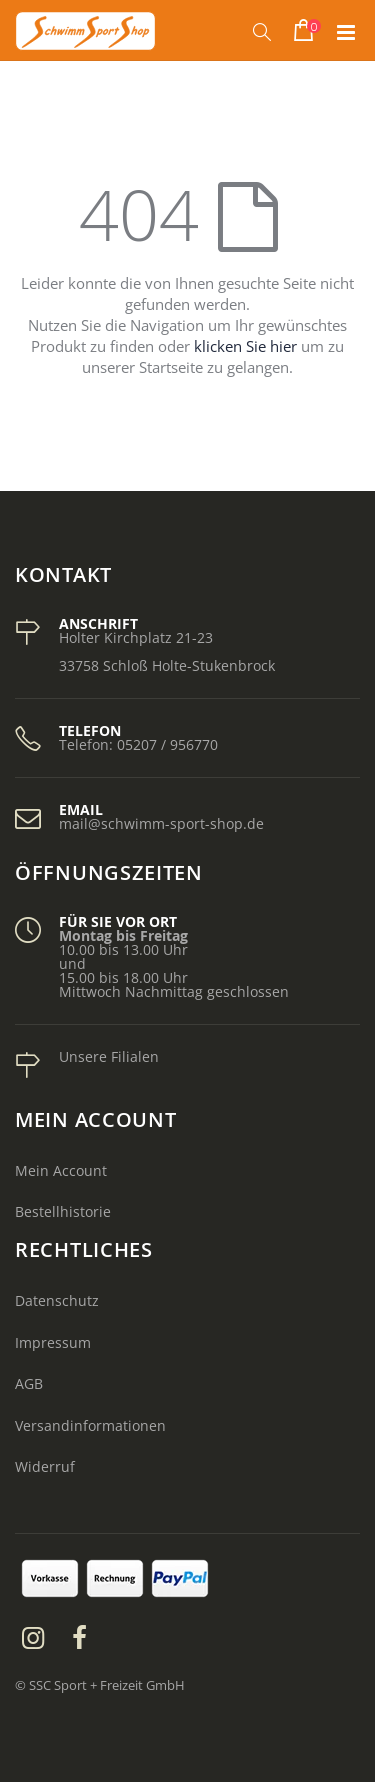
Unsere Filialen (109, 1056)
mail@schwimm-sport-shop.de (161, 823)
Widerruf (45, 1466)
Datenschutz (57, 1300)
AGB (29, 1383)
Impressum (53, 1342)
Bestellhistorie (63, 1211)
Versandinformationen (90, 1425)
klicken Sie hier (245, 346)
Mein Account (61, 1170)
